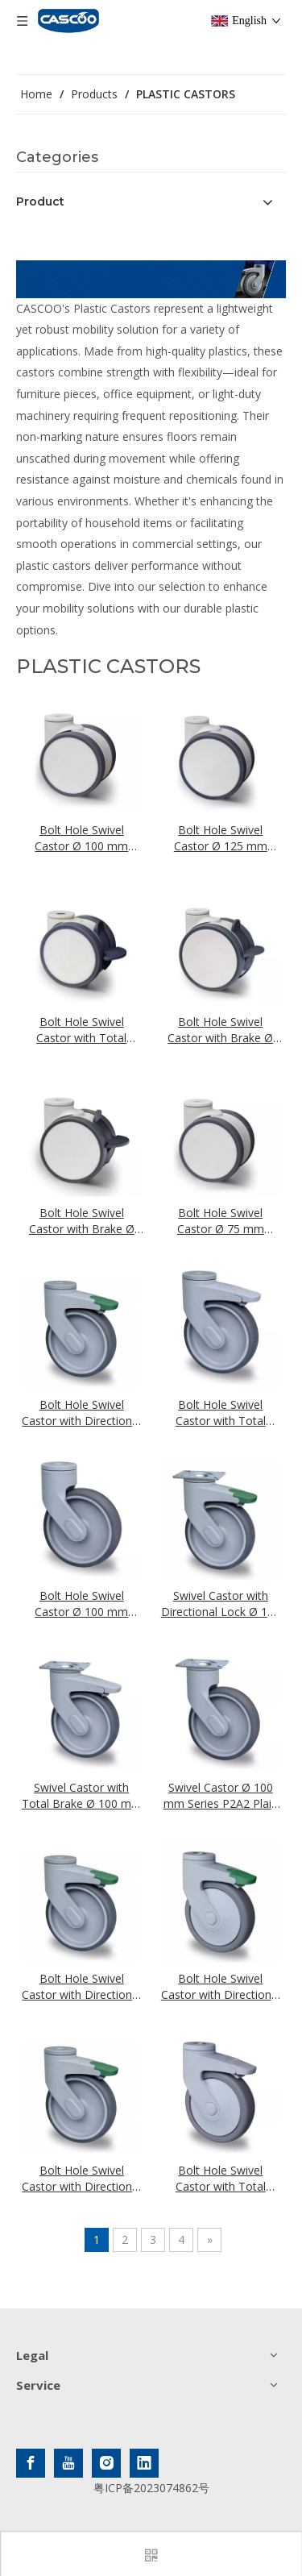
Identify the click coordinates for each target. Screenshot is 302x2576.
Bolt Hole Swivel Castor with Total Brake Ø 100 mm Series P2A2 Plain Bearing (221, 1413)
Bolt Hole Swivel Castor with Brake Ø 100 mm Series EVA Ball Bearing (81, 1221)
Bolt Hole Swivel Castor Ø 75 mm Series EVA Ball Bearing (220, 1221)
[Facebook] (30, 2463)
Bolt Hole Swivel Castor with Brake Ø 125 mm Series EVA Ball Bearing (220, 1030)
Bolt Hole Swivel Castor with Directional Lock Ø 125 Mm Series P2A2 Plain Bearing (81, 1987)
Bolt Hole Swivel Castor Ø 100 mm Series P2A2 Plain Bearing (81, 1604)
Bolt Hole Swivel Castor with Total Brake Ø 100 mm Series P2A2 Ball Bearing (221, 2179)
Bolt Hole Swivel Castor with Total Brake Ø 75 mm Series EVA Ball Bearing (81, 1030)
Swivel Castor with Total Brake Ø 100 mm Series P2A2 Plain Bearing (82, 1796)
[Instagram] (106, 2463)
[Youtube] (68, 2463)
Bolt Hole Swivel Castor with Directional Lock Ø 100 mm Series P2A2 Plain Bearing (81, 1413)
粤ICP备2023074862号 (151, 2487)
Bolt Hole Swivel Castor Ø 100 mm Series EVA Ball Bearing (81, 838)
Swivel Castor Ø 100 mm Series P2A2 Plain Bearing (220, 1796)
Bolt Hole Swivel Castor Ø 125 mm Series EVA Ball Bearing (220, 838)
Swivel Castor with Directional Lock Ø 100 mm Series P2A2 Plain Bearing (220, 1604)
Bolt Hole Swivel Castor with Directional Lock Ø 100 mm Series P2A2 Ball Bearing (220, 1987)
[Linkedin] (144, 2463)
